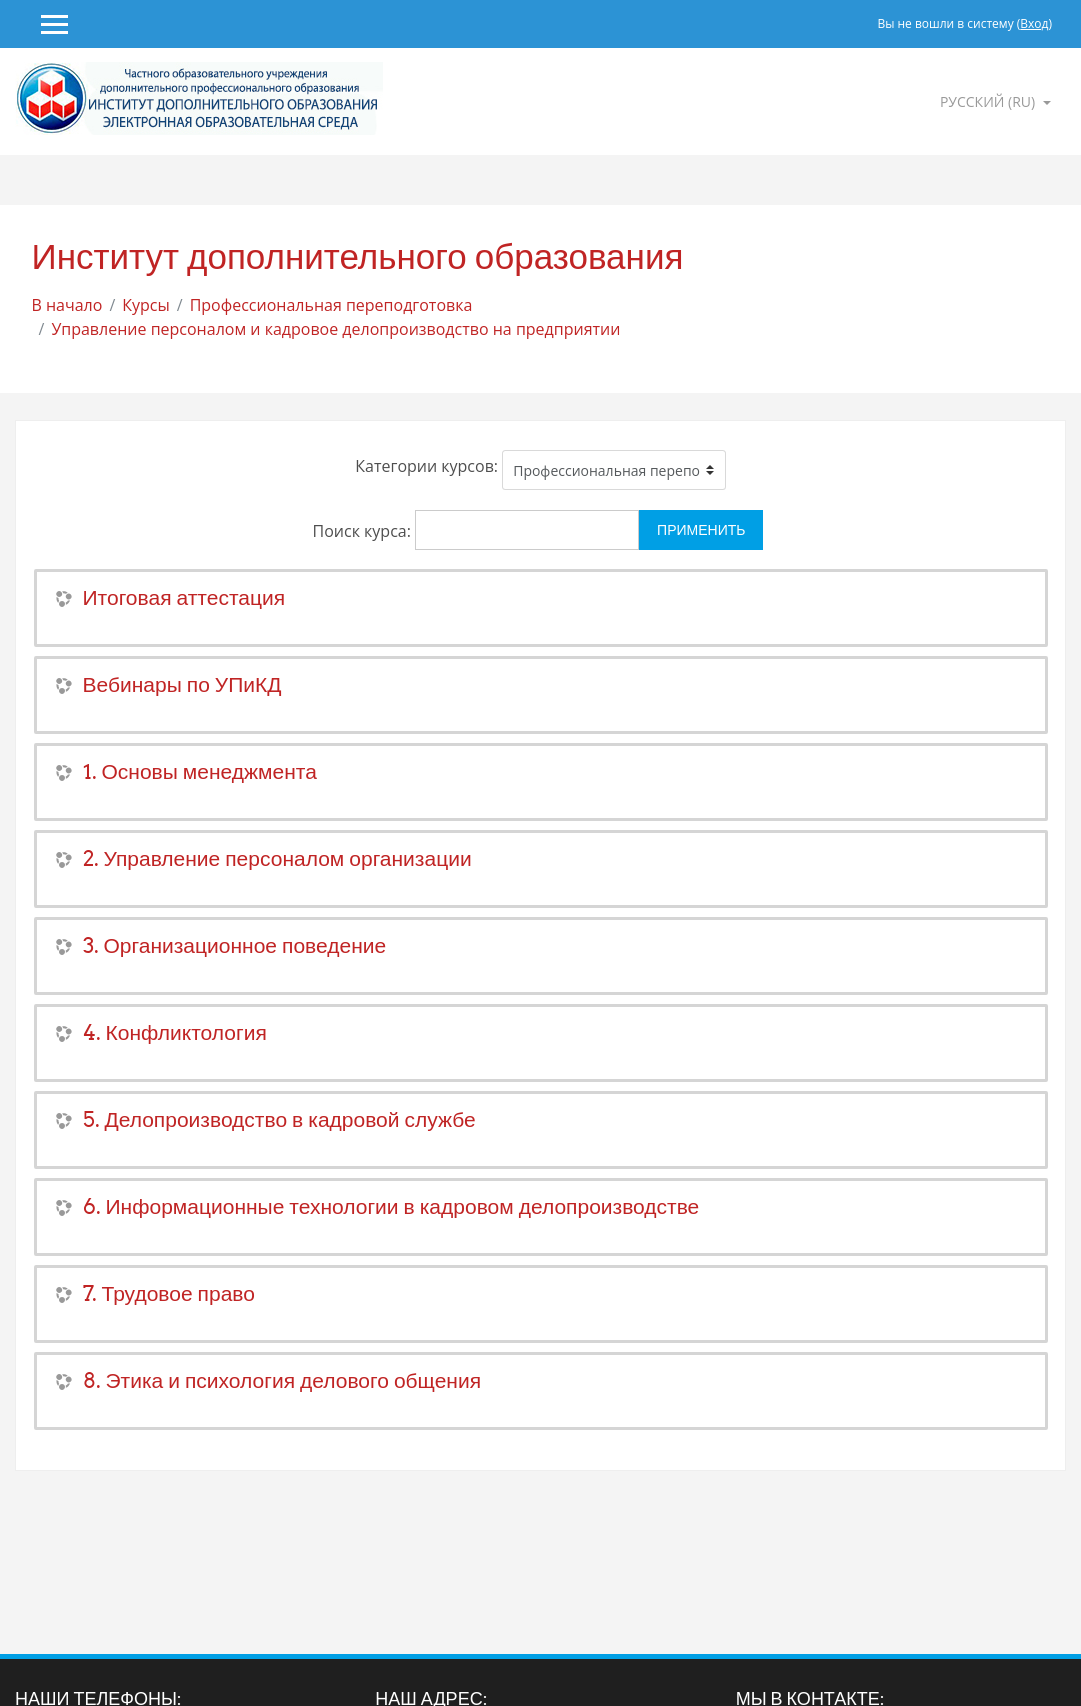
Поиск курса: (364, 531)
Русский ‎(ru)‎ (989, 101)
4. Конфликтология (175, 1032)
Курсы (146, 305)
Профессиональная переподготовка (331, 305)
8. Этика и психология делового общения (282, 1380)
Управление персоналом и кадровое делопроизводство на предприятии (335, 329)
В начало (67, 305)
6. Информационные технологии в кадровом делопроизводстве (391, 1206)
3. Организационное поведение (235, 945)
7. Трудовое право (169, 1293)
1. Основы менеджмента (200, 771)
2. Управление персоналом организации (277, 858)
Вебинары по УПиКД (182, 684)
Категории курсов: (426, 466)
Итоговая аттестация (184, 597)
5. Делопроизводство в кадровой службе (279, 1119)
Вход (1034, 23)
